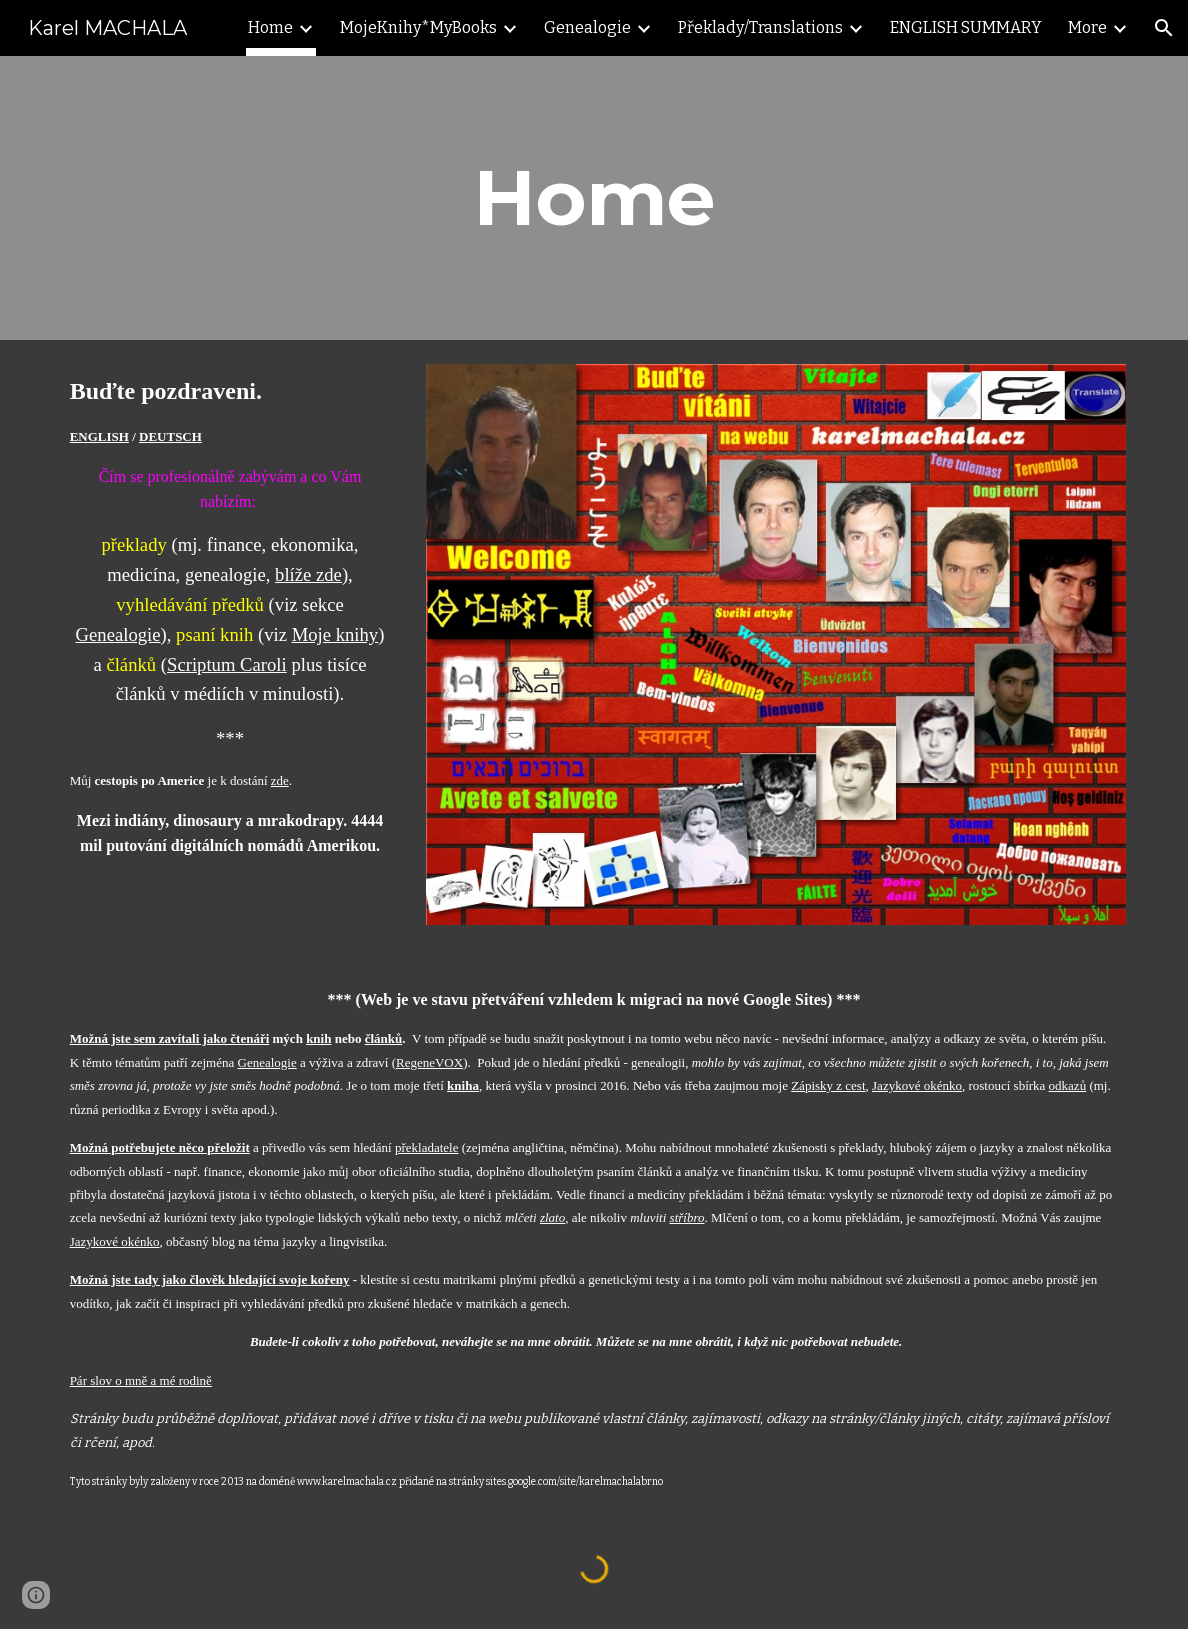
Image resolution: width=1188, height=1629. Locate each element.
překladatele (427, 1147)
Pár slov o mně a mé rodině (141, 1380)
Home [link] (270, 27)
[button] (1164, 28)
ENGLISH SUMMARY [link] (966, 27)
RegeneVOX (429, 1062)
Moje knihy (335, 634)
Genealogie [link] (587, 27)
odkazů (1068, 1085)
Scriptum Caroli (227, 664)
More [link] (1087, 27)
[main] (594, 198)
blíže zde (308, 574)
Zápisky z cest (828, 1085)
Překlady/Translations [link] (760, 27)
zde (280, 780)
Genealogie (118, 634)
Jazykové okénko (917, 1085)
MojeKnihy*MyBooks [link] (418, 27)
